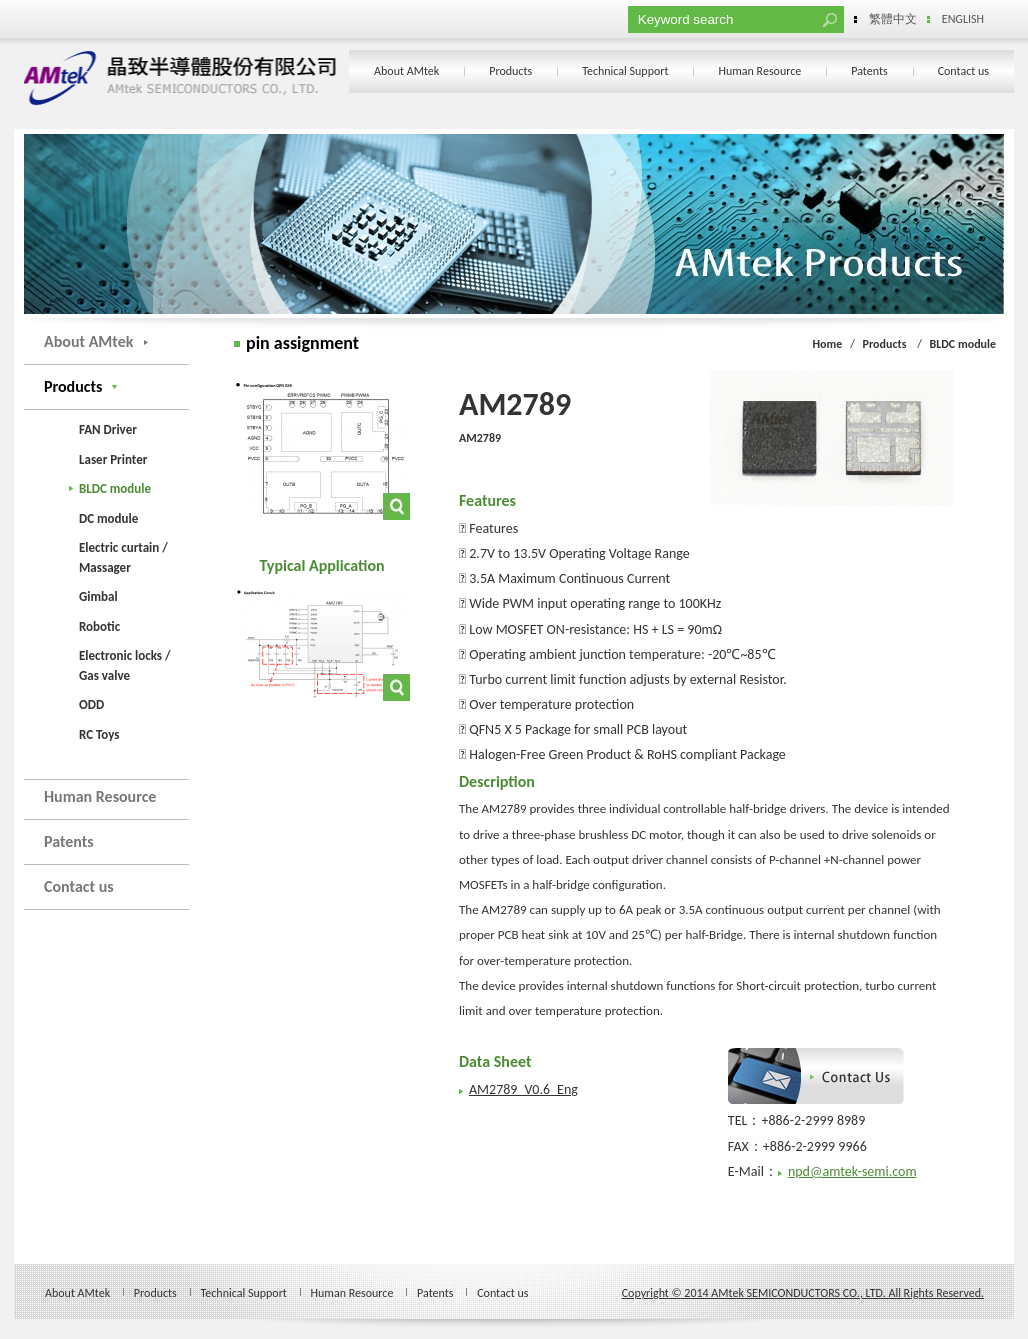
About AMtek (406, 71)
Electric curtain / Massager (123, 557)
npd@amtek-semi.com (852, 1171)
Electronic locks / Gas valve (125, 665)
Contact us (963, 71)
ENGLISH (963, 19)
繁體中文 (893, 19)
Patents (869, 71)
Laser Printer (113, 459)
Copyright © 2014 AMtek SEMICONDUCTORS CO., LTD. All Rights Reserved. (803, 1293)
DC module (108, 518)
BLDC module (115, 488)
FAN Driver (108, 429)
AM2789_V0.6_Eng (523, 1089)
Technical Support (625, 71)
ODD (91, 704)
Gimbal (98, 596)
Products (510, 71)
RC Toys (99, 734)
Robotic (99, 626)
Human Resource (759, 71)
